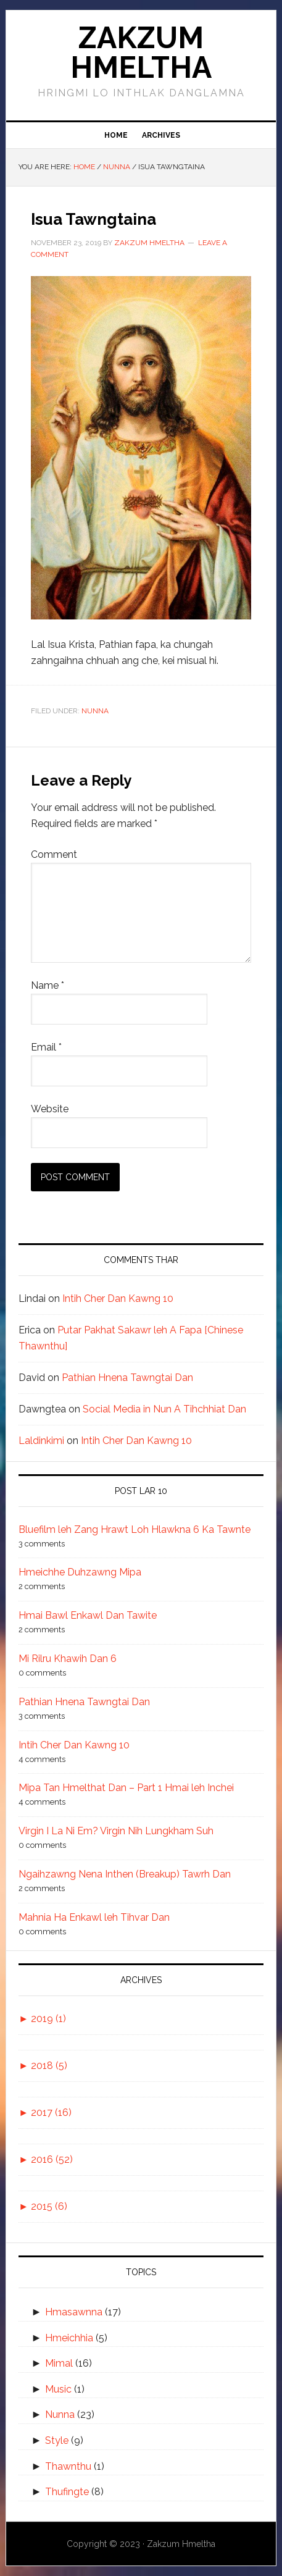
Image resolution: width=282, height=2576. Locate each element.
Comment (54, 854)
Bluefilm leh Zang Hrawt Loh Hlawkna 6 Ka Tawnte (135, 1529)
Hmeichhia (69, 2338)
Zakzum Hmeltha (141, 52)
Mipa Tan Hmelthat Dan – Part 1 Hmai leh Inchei (126, 1788)
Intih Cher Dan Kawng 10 (117, 1298)
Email (46, 1047)
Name (47, 985)
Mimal (59, 2363)
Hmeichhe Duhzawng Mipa (80, 1572)
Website (49, 1109)
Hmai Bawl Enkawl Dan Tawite (88, 1615)
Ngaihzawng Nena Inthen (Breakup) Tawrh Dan (125, 1874)
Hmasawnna (73, 2312)
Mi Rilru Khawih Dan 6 (68, 1658)
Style (56, 2440)
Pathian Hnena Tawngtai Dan (127, 1377)
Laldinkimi (41, 1440)
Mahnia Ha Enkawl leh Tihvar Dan (94, 1917)
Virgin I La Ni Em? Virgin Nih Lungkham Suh (116, 1831)
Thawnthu (68, 2466)
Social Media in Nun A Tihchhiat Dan (164, 1409)
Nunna (95, 711)
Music (58, 2389)
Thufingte (67, 2492)
